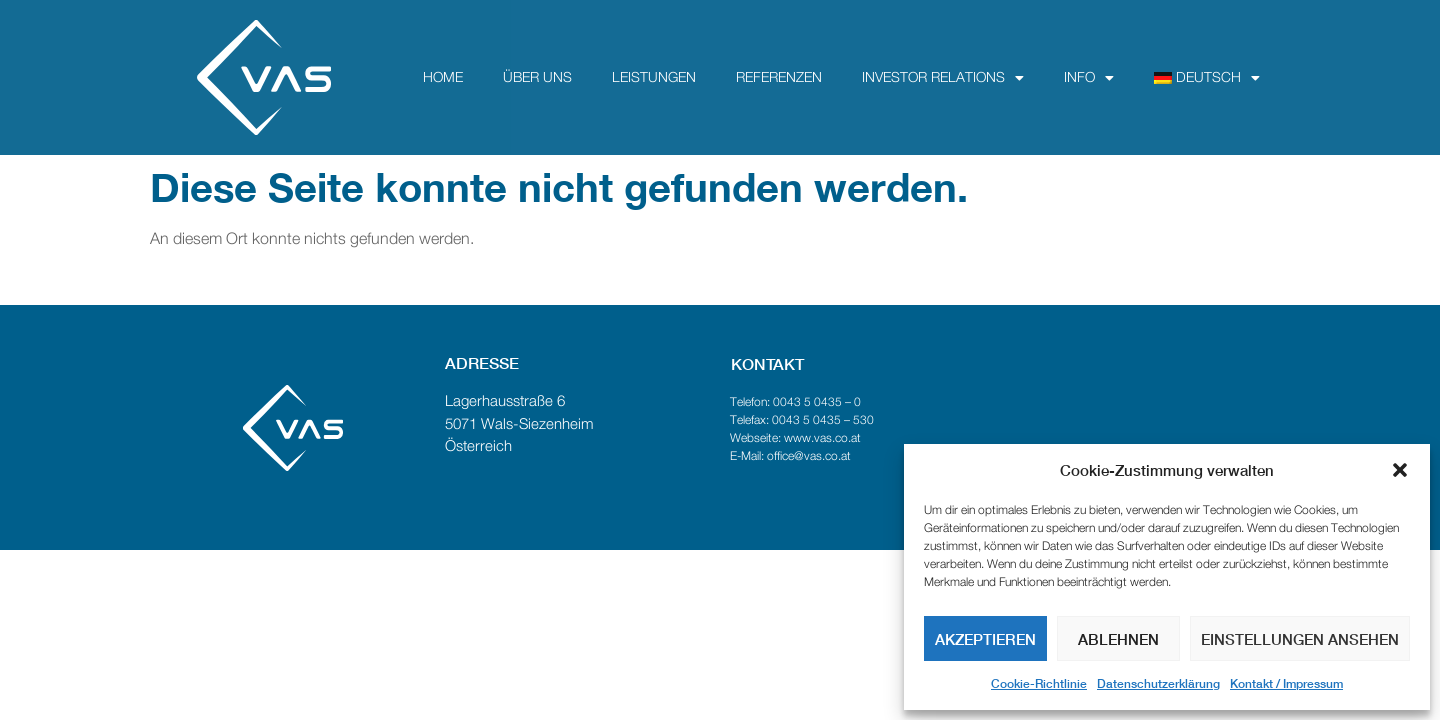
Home (443, 78)
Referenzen (779, 78)
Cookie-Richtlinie (1039, 683)
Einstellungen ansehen (1300, 639)
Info (1089, 78)
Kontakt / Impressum (1286, 683)
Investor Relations (943, 78)
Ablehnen (1118, 639)
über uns (537, 78)
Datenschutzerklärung (1158, 683)
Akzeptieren (985, 639)
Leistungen (654, 78)
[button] (1400, 470)
